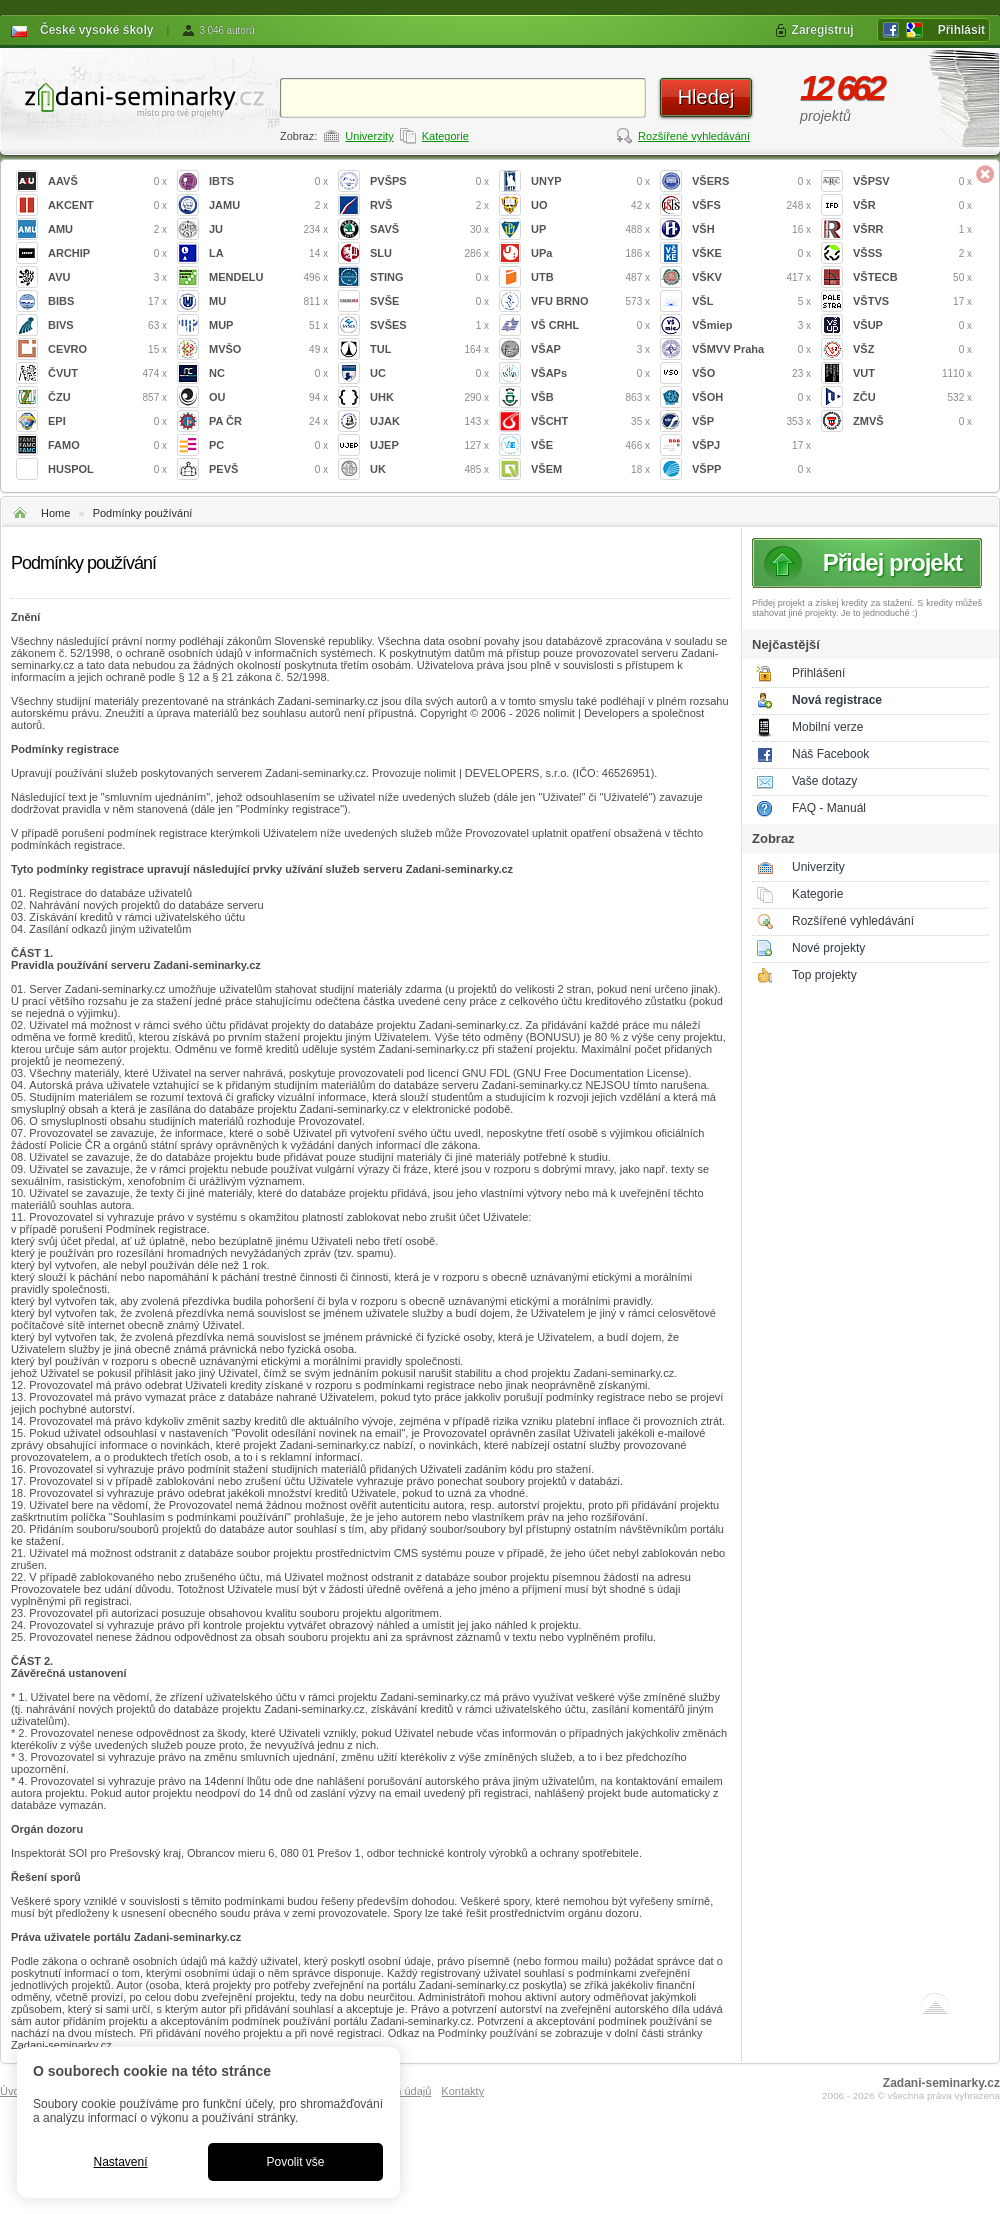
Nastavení (120, 2162)
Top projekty (824, 975)
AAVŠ (107, 181)
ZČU (912, 397)
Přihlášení (818, 673)
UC (429, 373)
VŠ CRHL (590, 325)
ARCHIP (107, 253)
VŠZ (912, 349)
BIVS (107, 325)
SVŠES (429, 325)
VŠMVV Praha (751, 349)
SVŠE (429, 301)
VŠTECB (912, 277)
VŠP (751, 421)
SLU (429, 253)
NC (268, 373)
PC (268, 445)
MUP (268, 325)
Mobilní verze (827, 727)
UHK (429, 397)
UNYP (590, 181)
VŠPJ (751, 445)
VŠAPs (590, 373)
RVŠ (429, 205)
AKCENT (107, 205)
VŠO (751, 373)
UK (429, 469)
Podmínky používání (143, 513)
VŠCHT (590, 421)
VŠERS (751, 181)
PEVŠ (268, 469)
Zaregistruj (823, 30)
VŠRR (912, 229)
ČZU (107, 397)
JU (268, 229)
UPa (590, 253)
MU (268, 301)
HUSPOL (107, 469)
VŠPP (751, 469)
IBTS (268, 181)
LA (268, 253)
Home (55, 513)
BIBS (107, 301)
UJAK (429, 421)
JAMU (268, 205)
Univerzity (369, 136)
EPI (107, 421)
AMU (107, 229)
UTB (590, 277)
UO (590, 205)
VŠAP (590, 349)
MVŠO (268, 349)
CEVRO (107, 349)
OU (268, 397)
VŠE (590, 445)
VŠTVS (912, 301)
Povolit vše (295, 2162)
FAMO (107, 445)
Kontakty (462, 2091)
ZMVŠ (912, 421)
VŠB (590, 397)
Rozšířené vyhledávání (694, 136)
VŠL (751, 301)
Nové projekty (828, 948)
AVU (107, 277)
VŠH (751, 229)
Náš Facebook (830, 754)
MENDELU (268, 277)
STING (429, 277)
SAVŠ (429, 229)
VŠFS (751, 205)
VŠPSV (912, 181)
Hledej (706, 97)
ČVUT (107, 373)
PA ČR (268, 421)
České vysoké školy (96, 30)
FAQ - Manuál (829, 808)
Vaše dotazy (824, 781)
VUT (912, 373)
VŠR (912, 205)
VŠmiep (751, 325)
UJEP (429, 445)
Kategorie (445, 136)
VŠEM (590, 469)
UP (590, 229)
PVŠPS (429, 181)
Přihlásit (961, 30)
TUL (429, 349)
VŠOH (751, 397)
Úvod (13, 2091)
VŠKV (751, 277)
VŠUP (912, 325)
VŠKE (751, 253)
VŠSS (912, 253)
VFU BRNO (590, 301)
